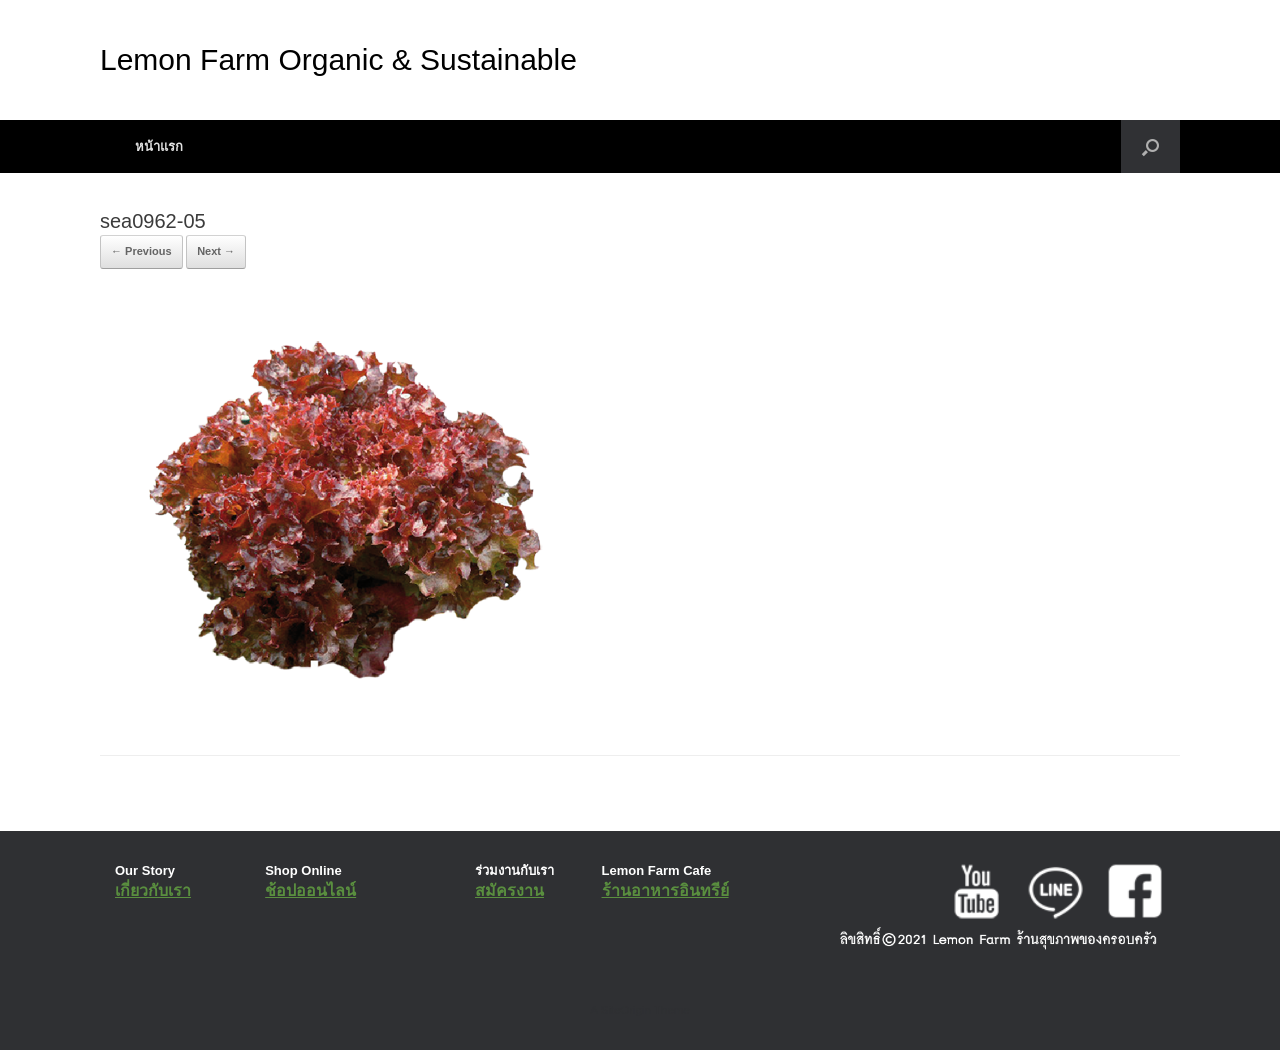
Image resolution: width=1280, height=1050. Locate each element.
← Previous (141, 251)
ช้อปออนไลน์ (310, 890)
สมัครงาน (509, 890)
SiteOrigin (625, 1010)
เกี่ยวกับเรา (153, 890)
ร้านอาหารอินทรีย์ (665, 890)
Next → (216, 251)
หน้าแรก (159, 146)
